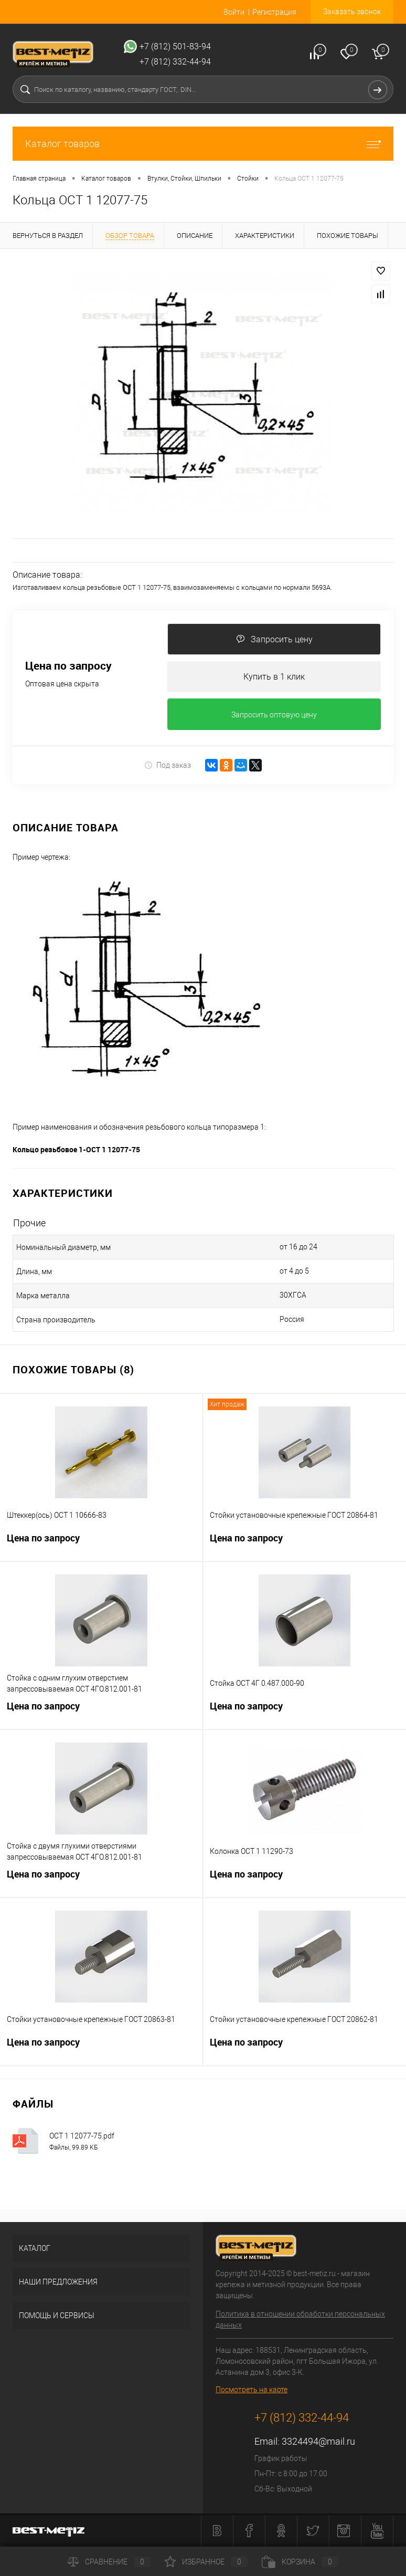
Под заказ (167, 765)
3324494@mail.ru (318, 2441)
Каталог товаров (203, 144)
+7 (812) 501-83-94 (175, 46)
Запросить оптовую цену (274, 715)
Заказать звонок (352, 11)
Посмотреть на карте (251, 2390)
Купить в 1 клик (274, 677)
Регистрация (274, 12)
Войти (233, 12)
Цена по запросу (68, 665)
